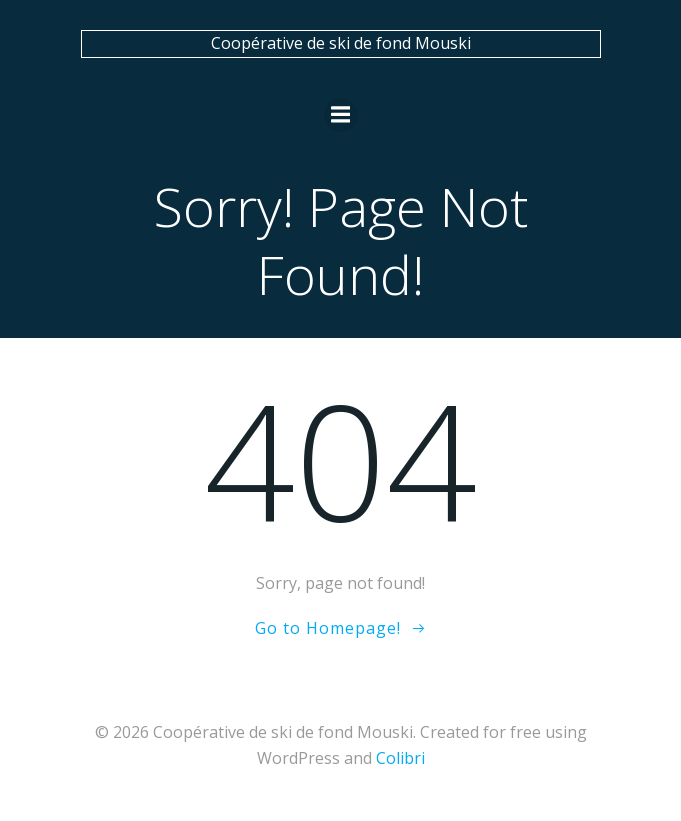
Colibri (400, 758)
